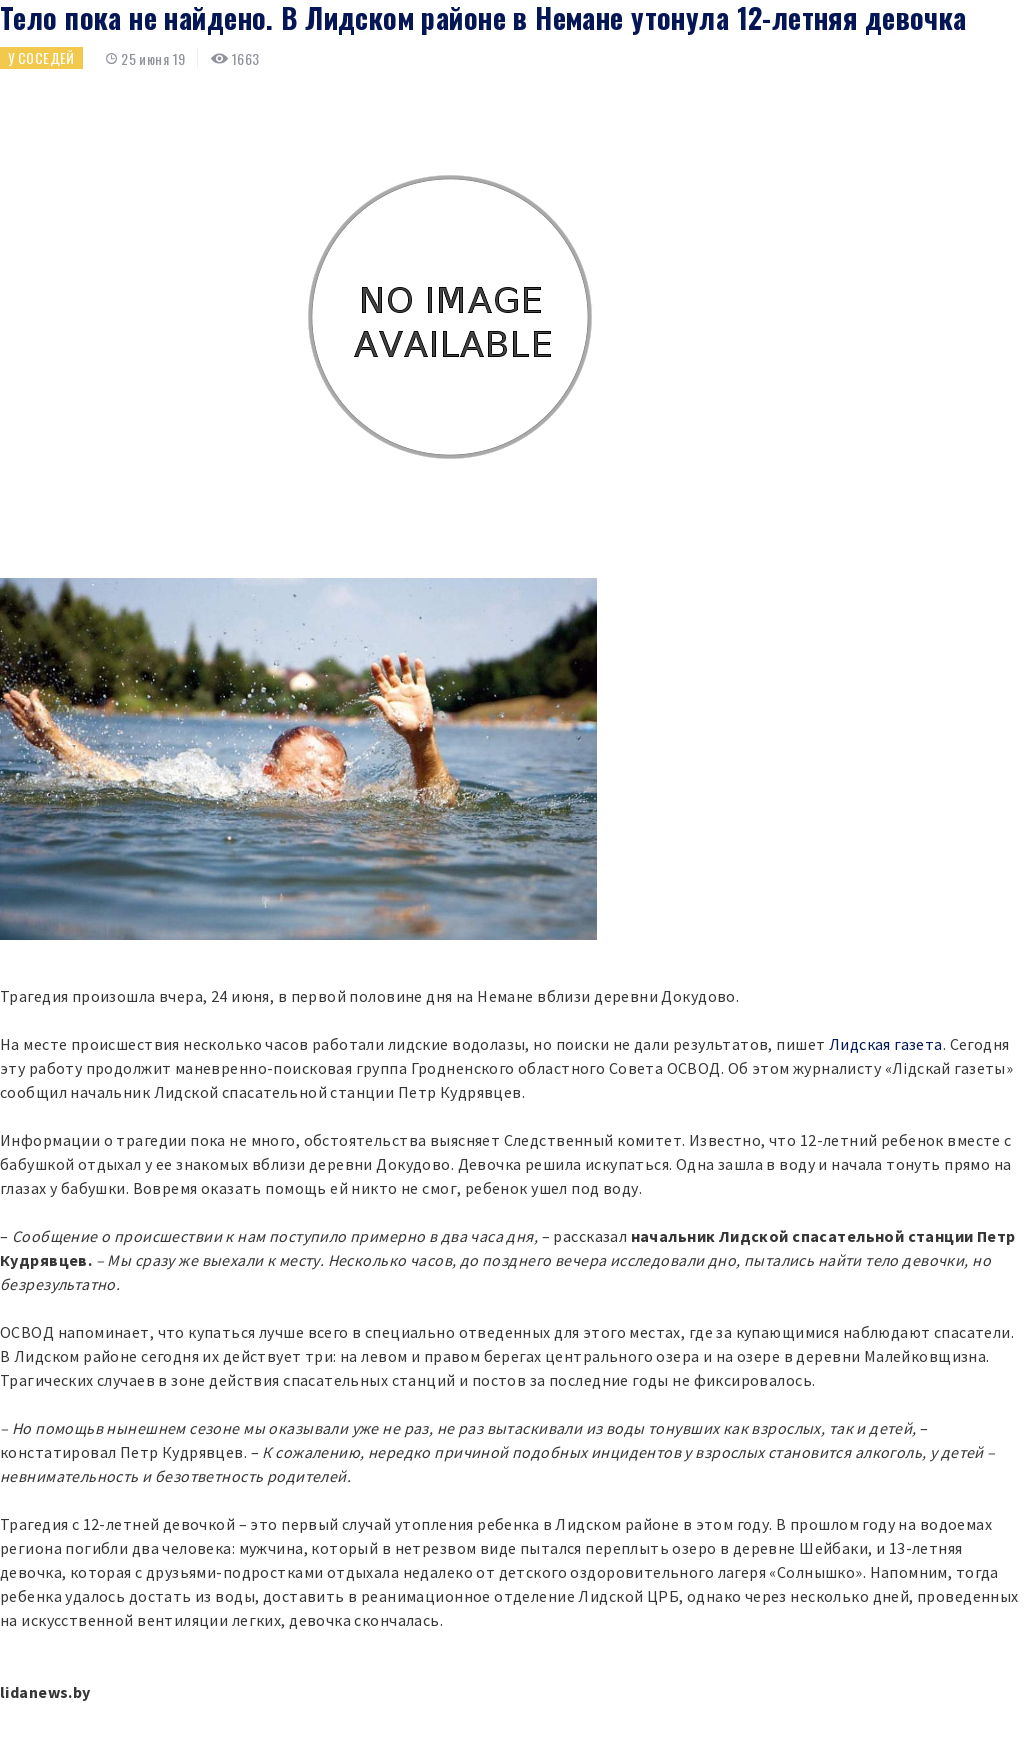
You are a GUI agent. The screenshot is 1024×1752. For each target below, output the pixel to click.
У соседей (41, 57)
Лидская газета (886, 1044)
